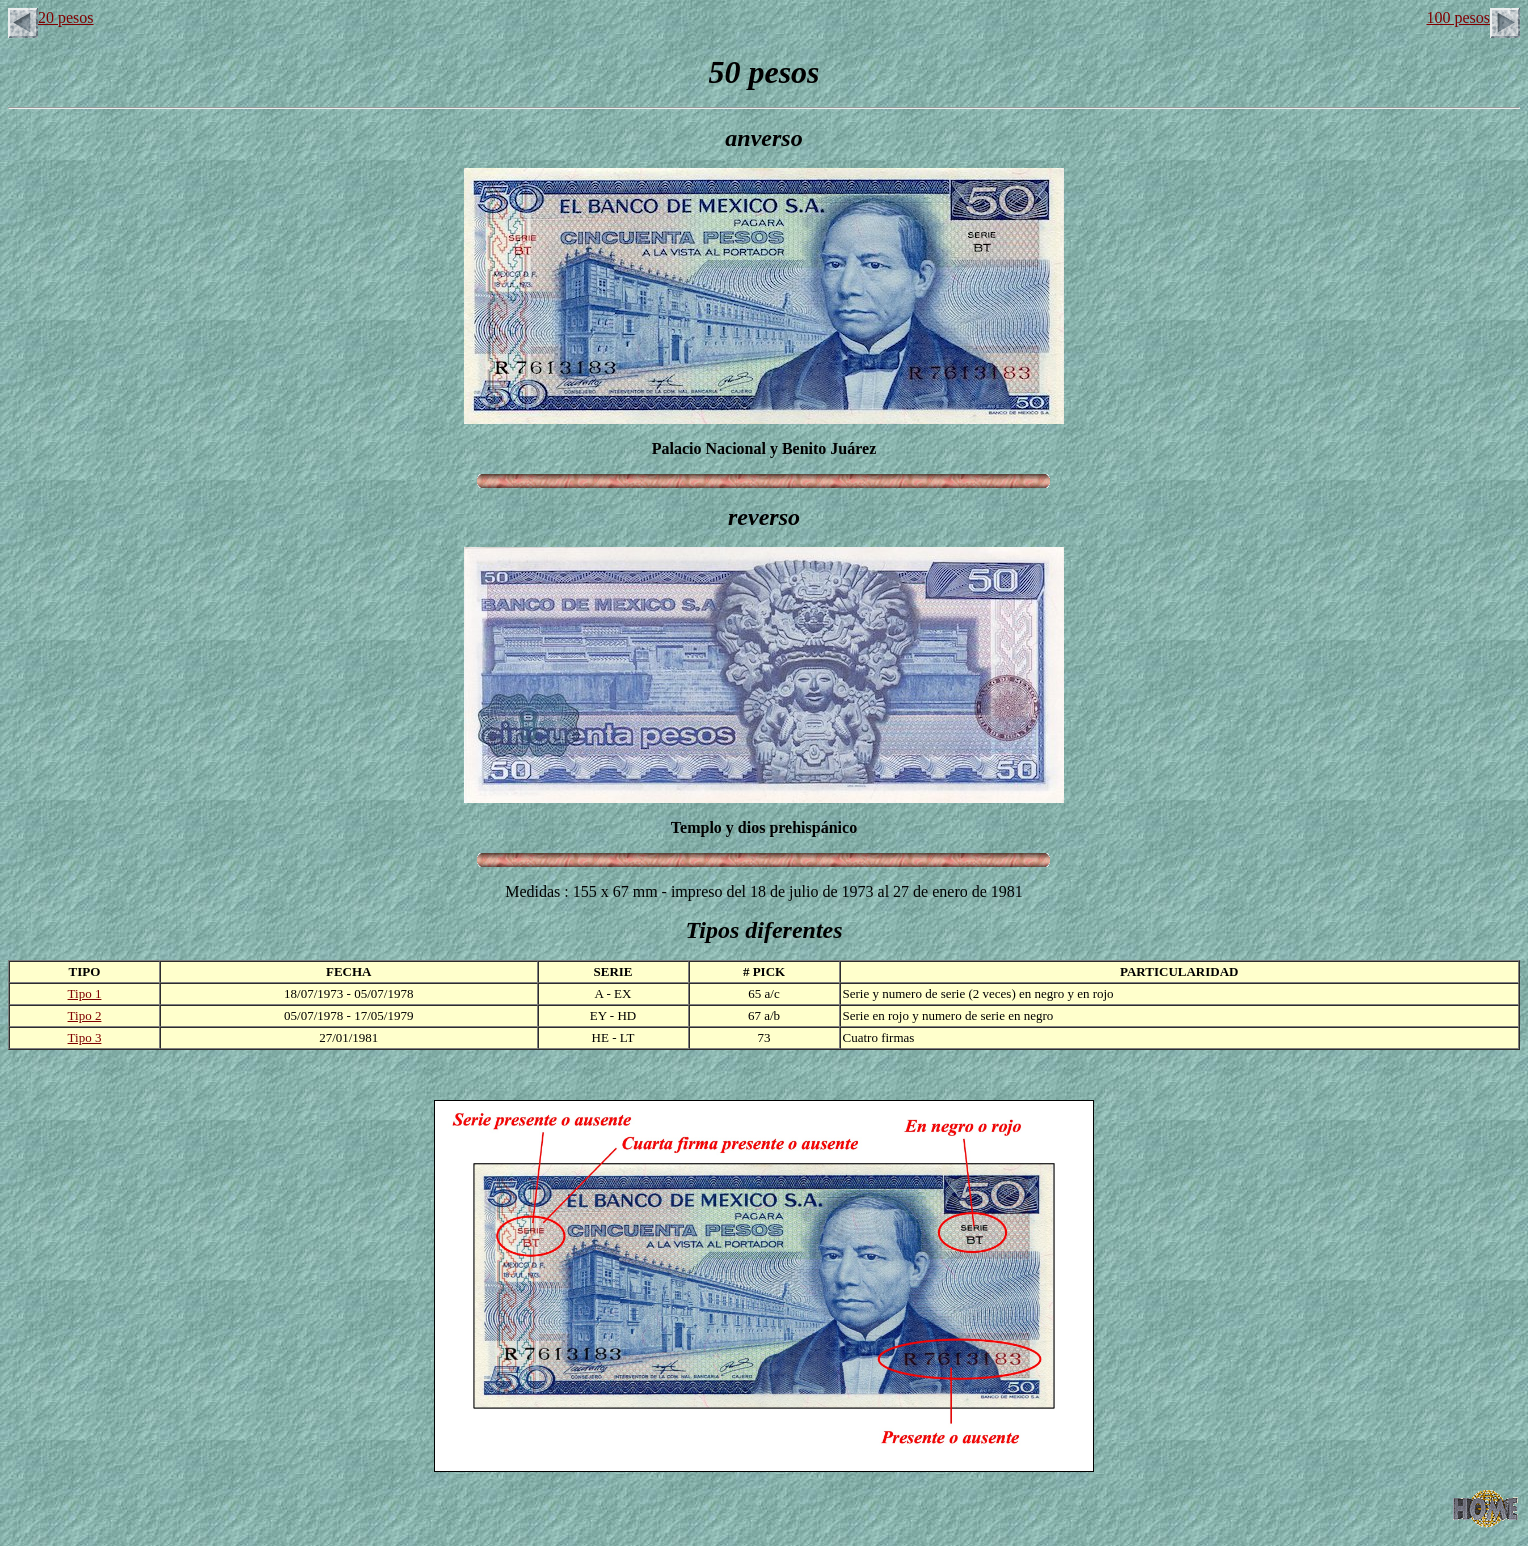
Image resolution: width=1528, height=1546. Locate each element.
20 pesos (51, 17)
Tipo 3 (85, 1037)
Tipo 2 (85, 1015)
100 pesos (1473, 17)
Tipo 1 (85, 993)
